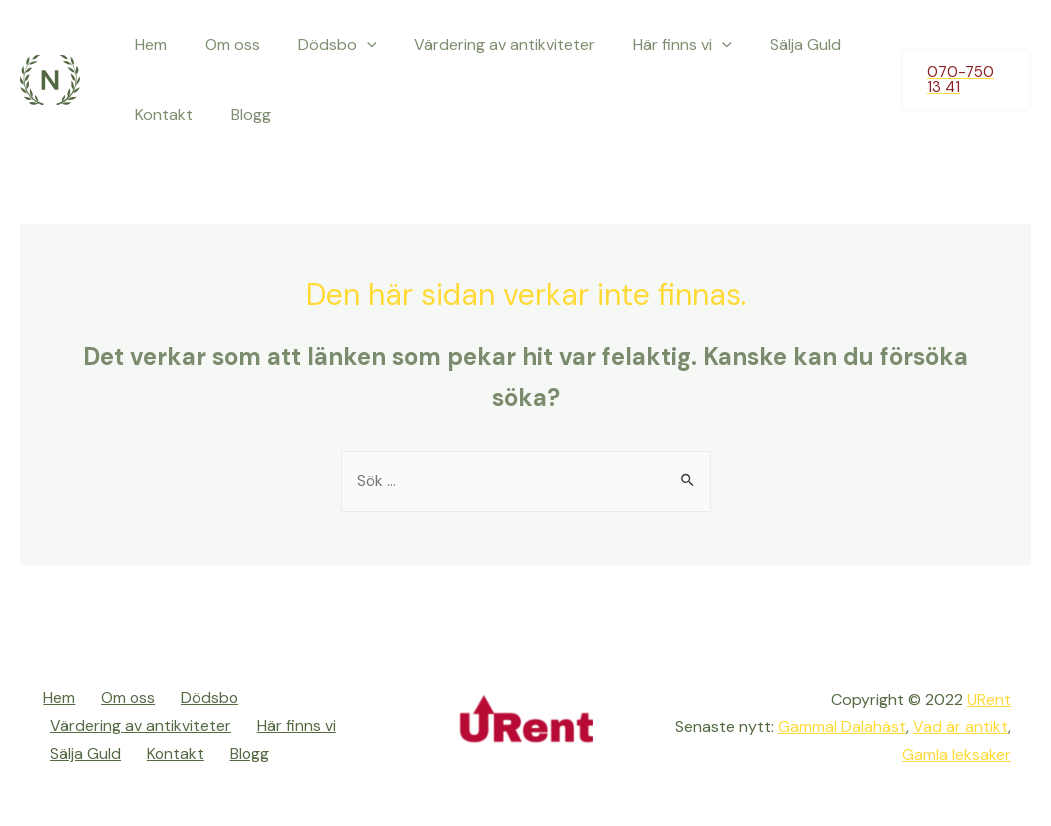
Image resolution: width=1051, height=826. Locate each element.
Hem (148, 44)
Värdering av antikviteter (484, 44)
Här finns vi (656, 45)
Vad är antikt (960, 727)
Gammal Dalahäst (840, 727)
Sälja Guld (772, 44)
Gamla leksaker (956, 754)
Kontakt (161, 114)
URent (989, 700)
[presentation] (352, 45)
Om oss (223, 44)
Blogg (242, 114)
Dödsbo (322, 45)
